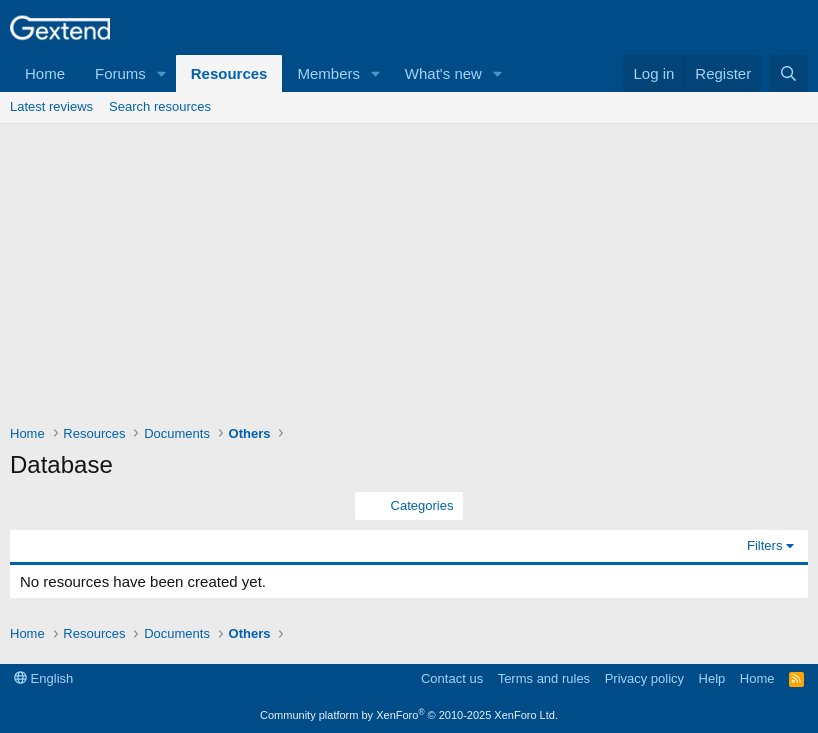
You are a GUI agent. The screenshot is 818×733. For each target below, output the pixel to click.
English (43, 678)
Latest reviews (51, 106)
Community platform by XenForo (409, 715)
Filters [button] (764, 545)
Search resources (160, 106)
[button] (162, 73)
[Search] (788, 73)
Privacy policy (644, 678)
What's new (443, 73)
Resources (229, 73)
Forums (120, 73)
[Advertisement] (409, 274)
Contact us (452, 678)
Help (712, 678)
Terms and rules (544, 678)
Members (328, 73)
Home (45, 73)
